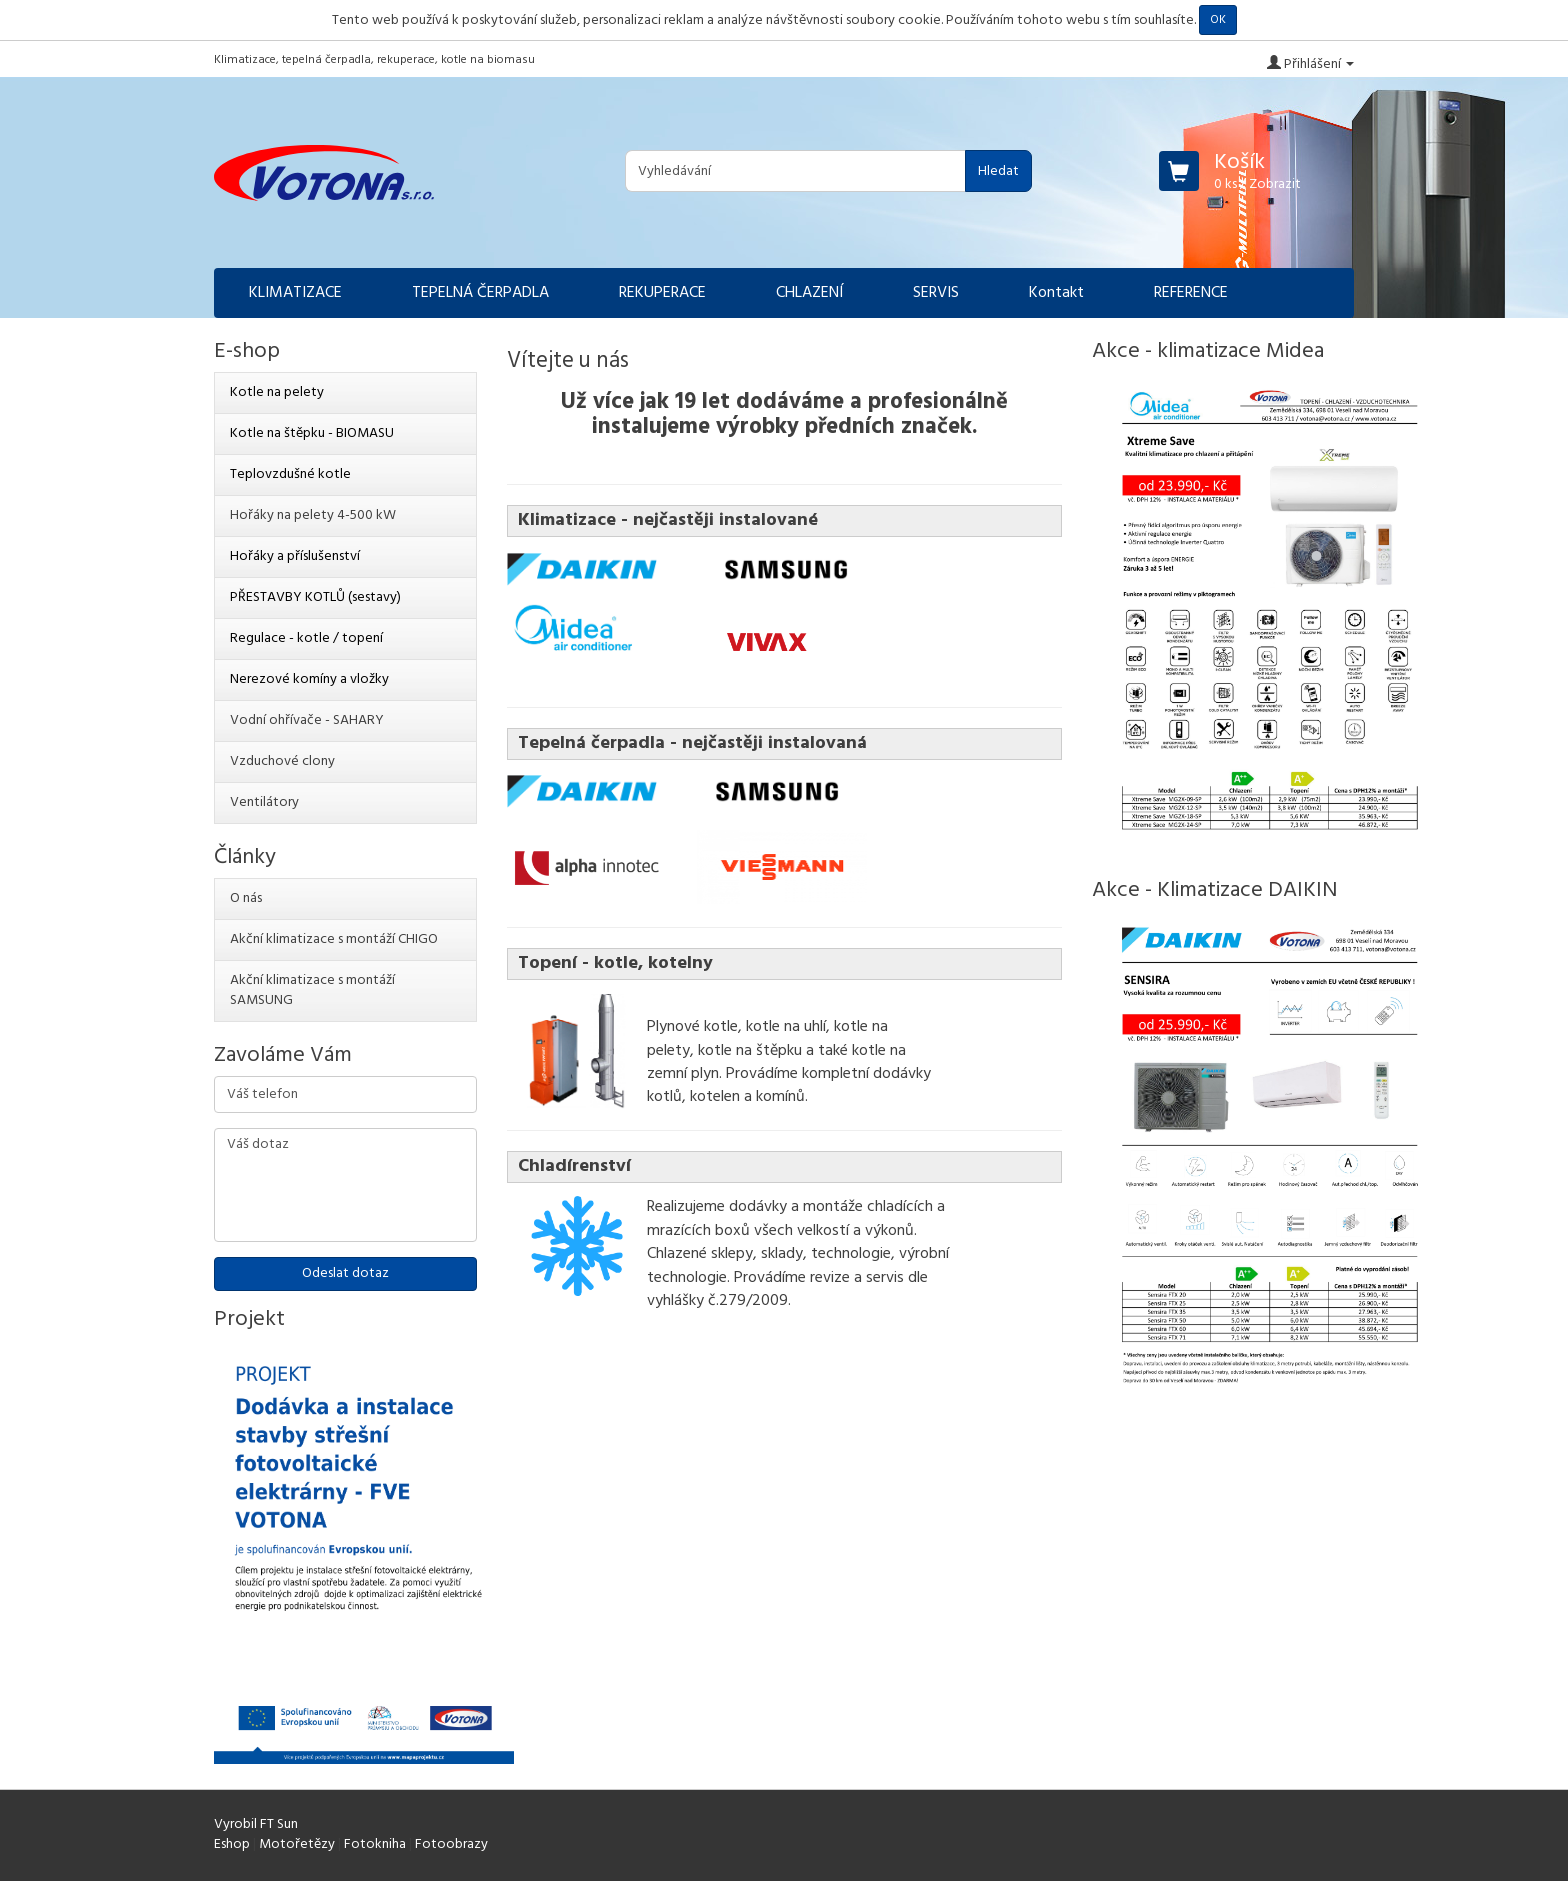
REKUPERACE (662, 293)
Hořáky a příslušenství (295, 556)
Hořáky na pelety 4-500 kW (313, 515)
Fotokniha (375, 1844)
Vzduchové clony (282, 761)
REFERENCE (1191, 293)
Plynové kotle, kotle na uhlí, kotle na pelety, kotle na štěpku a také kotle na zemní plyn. (776, 1050)
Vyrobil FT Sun (256, 1824)
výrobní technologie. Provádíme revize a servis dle (798, 1265)
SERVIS (936, 293)
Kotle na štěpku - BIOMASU (312, 433)
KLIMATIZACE (295, 293)
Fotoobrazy (451, 1844)
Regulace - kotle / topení (306, 638)
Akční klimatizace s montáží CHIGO (334, 939)
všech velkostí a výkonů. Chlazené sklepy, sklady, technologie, (782, 1242)
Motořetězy (297, 1844)
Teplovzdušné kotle (290, 474)
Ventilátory (264, 802)
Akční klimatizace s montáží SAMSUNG (312, 990)
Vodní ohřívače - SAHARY (307, 720)
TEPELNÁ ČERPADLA (480, 293)
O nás (246, 898)
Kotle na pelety (277, 392)
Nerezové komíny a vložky (309, 679)
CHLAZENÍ (809, 293)
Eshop (232, 1844)
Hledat (998, 171)
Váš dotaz (345, 1185)
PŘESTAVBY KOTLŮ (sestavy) (315, 597)
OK (1218, 20)
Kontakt (1056, 293)
